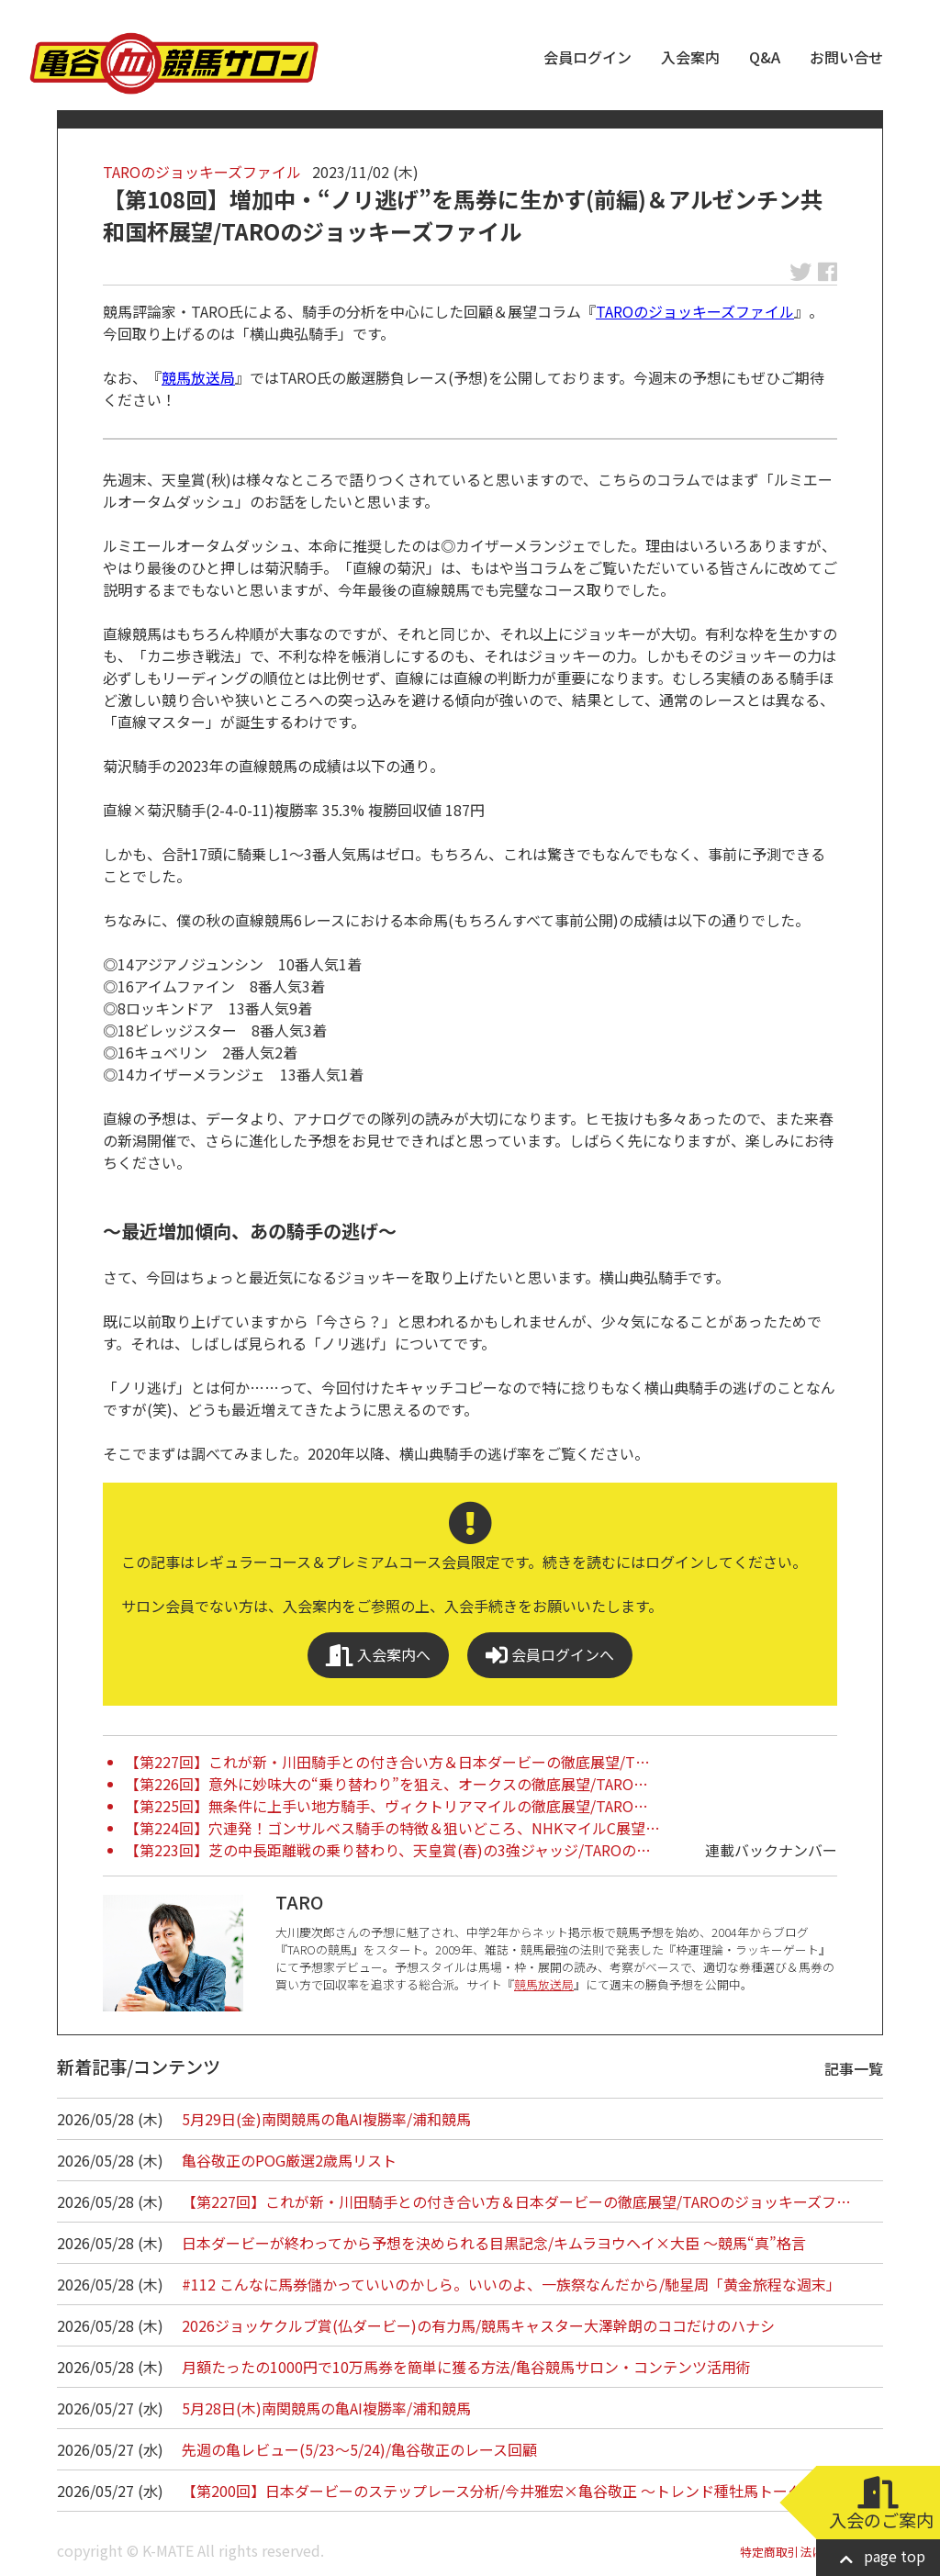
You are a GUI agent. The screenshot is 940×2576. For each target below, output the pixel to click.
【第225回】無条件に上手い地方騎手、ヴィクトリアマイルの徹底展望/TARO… (386, 1806)
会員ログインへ (550, 1654)
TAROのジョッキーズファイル (202, 172)
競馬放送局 (198, 377)
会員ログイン (587, 57)
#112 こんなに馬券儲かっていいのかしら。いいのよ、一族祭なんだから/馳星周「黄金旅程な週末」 (511, 2284)
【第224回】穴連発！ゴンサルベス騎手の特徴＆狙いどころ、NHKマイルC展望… (392, 1828)
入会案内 (690, 57)
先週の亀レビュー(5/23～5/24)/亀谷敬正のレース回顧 (359, 2449)
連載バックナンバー (771, 1850)
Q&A (764, 57)
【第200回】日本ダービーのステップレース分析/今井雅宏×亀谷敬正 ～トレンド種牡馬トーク (492, 2491)
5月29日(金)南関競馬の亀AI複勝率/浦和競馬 (326, 2119)
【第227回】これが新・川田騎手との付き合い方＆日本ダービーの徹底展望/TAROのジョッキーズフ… (516, 2201)
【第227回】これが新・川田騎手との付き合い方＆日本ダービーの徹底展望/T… (387, 1762)
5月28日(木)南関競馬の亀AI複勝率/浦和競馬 (326, 2408)
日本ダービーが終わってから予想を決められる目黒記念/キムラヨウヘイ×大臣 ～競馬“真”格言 (494, 2243)
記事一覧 (853, 2068)
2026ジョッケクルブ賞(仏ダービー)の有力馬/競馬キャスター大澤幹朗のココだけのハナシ (478, 2325)
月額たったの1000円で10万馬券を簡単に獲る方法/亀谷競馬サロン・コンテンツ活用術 (466, 2367)
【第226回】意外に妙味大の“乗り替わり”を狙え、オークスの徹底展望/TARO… (386, 1784)
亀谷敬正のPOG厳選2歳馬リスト (289, 2160)
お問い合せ (846, 57)
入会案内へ (378, 1654)
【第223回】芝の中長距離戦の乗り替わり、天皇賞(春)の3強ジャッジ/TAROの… (388, 1850)
